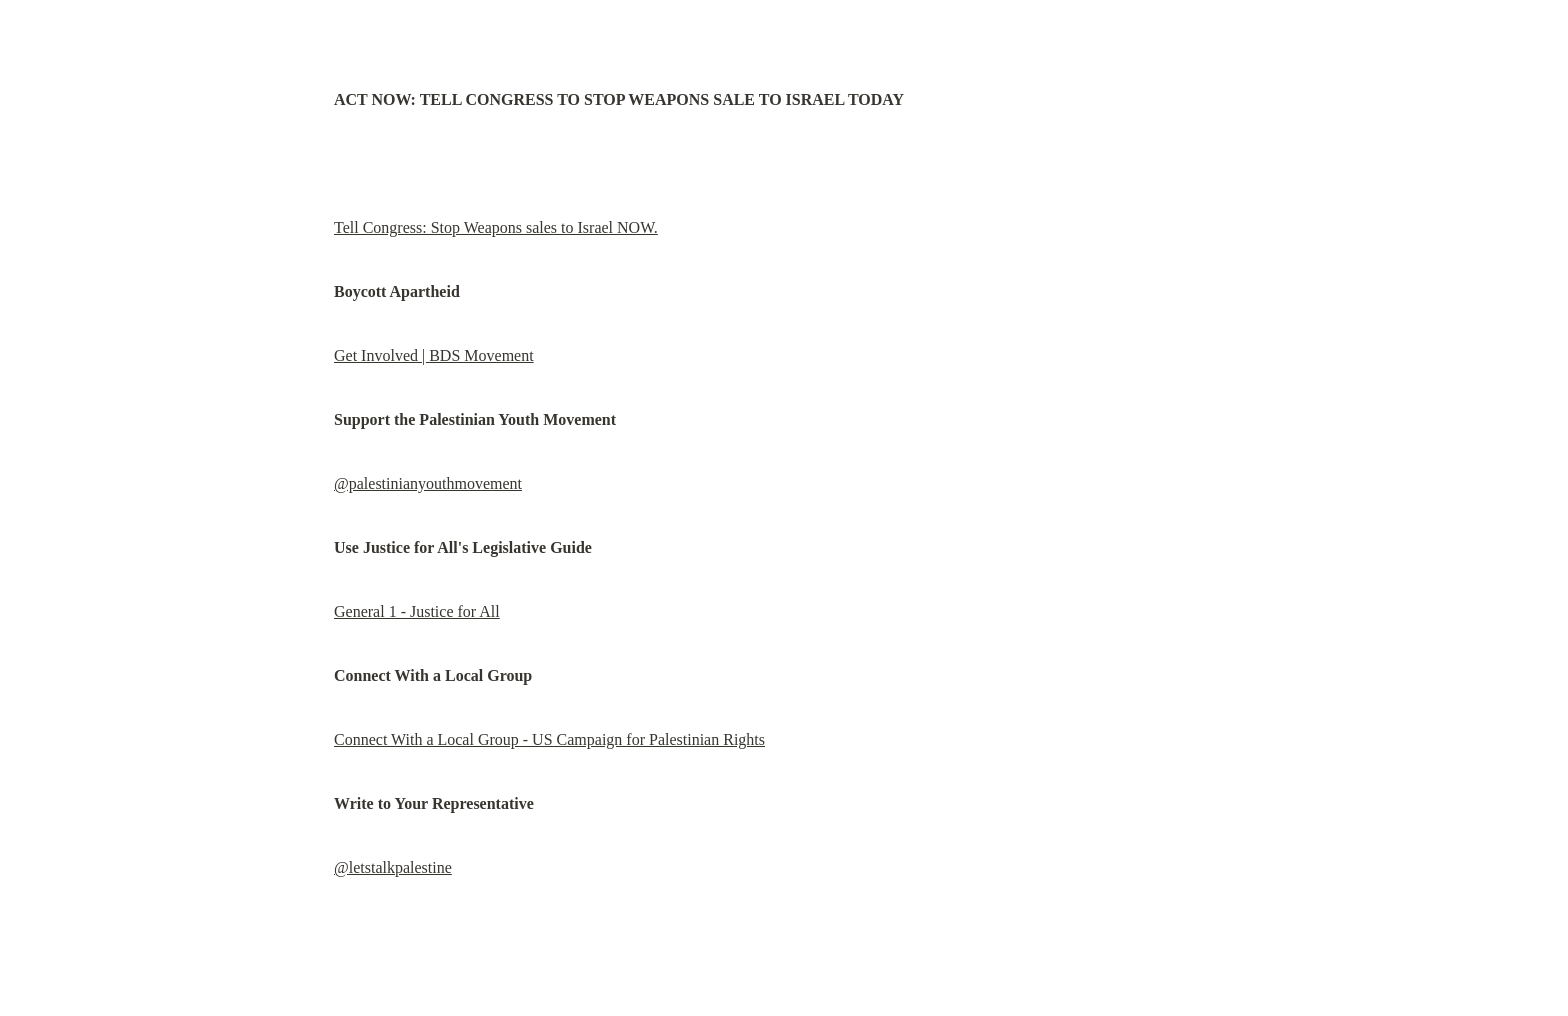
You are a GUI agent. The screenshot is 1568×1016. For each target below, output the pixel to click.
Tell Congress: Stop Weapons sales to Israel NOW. (496, 227)
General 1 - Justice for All (417, 611)
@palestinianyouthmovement (428, 483)
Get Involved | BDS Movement (434, 355)
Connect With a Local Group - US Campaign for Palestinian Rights (549, 739)
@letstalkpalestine (393, 867)
